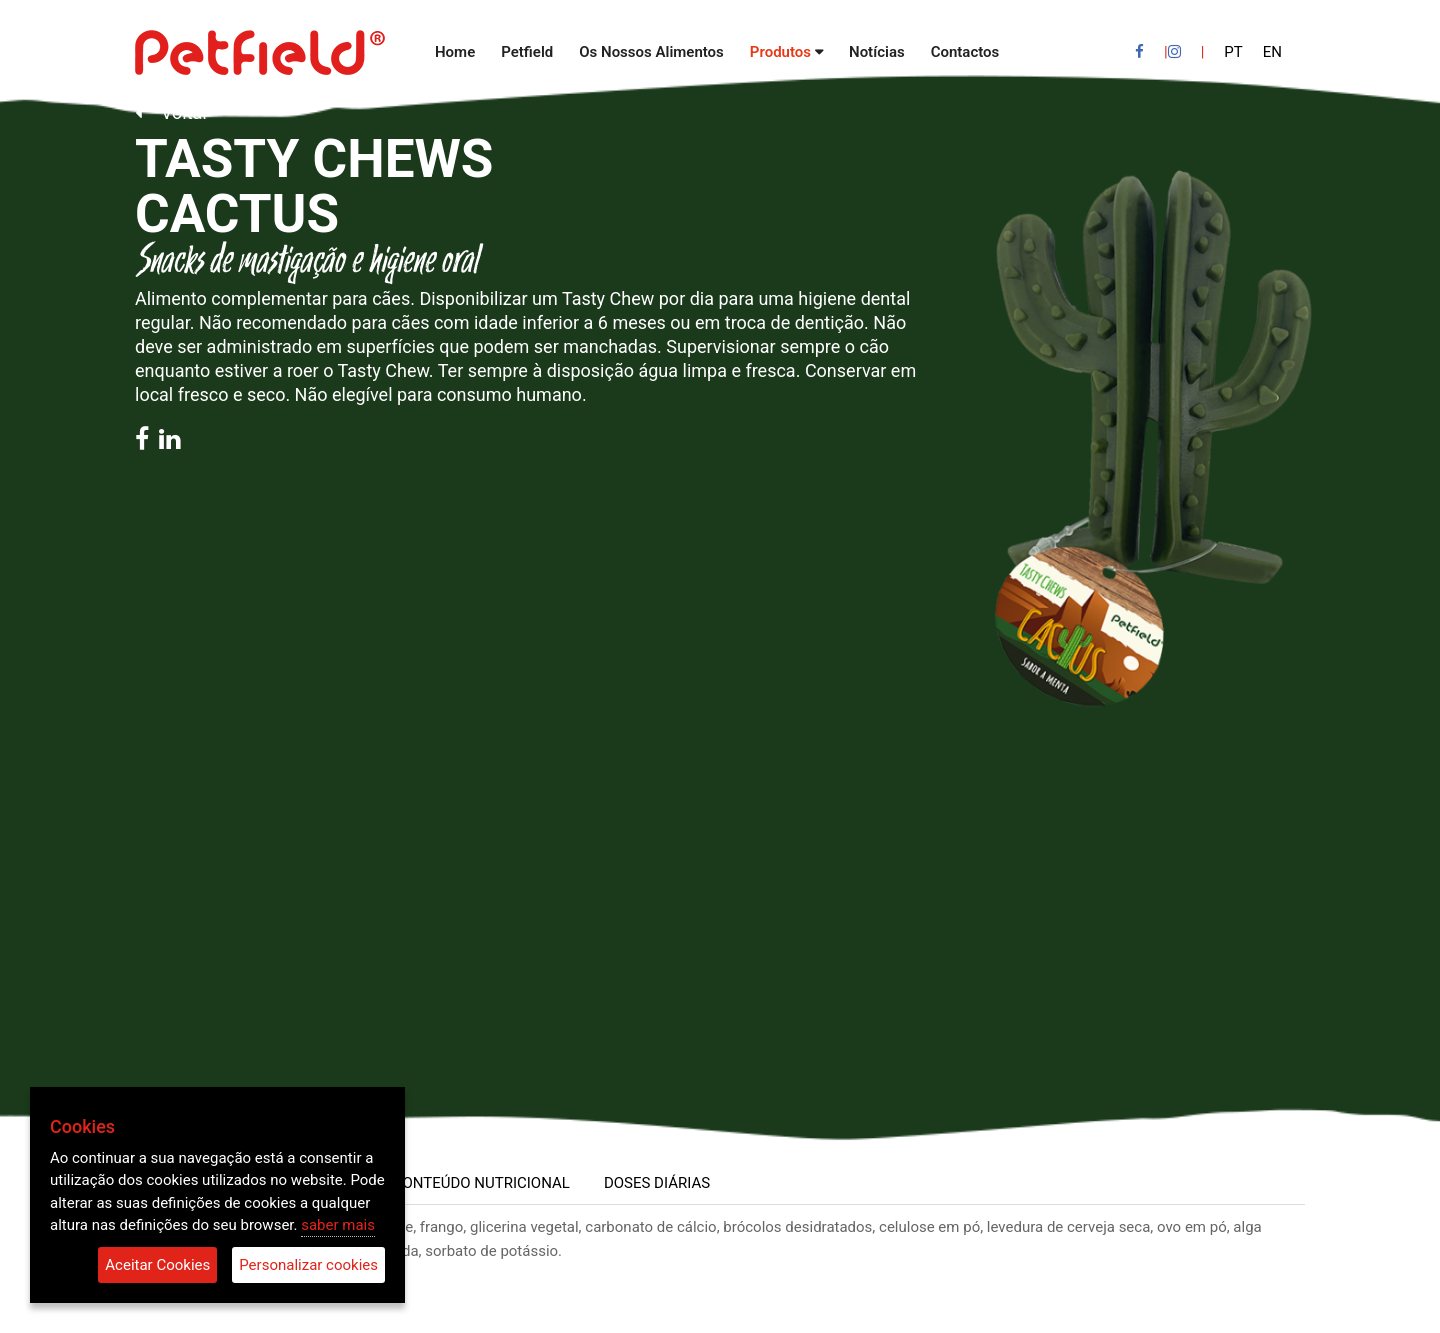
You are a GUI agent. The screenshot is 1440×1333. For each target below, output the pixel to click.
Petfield (527, 52)
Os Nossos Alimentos (651, 52)
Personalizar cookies (308, 1265)
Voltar (171, 112)
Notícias (877, 52)
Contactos (965, 52)
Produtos (780, 52)
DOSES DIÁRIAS (657, 1183)
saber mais (338, 1225)
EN (1272, 52)
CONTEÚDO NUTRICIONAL (481, 1183)
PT (1233, 52)
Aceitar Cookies (157, 1265)
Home (455, 52)
